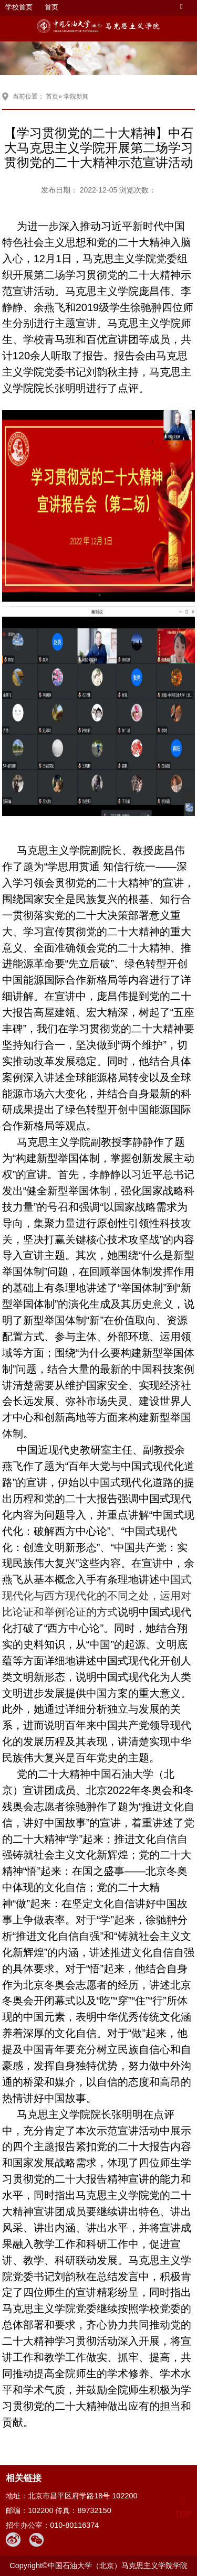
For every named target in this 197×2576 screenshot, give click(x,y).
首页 (51, 7)
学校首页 (19, 7)
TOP (183, 2508)
